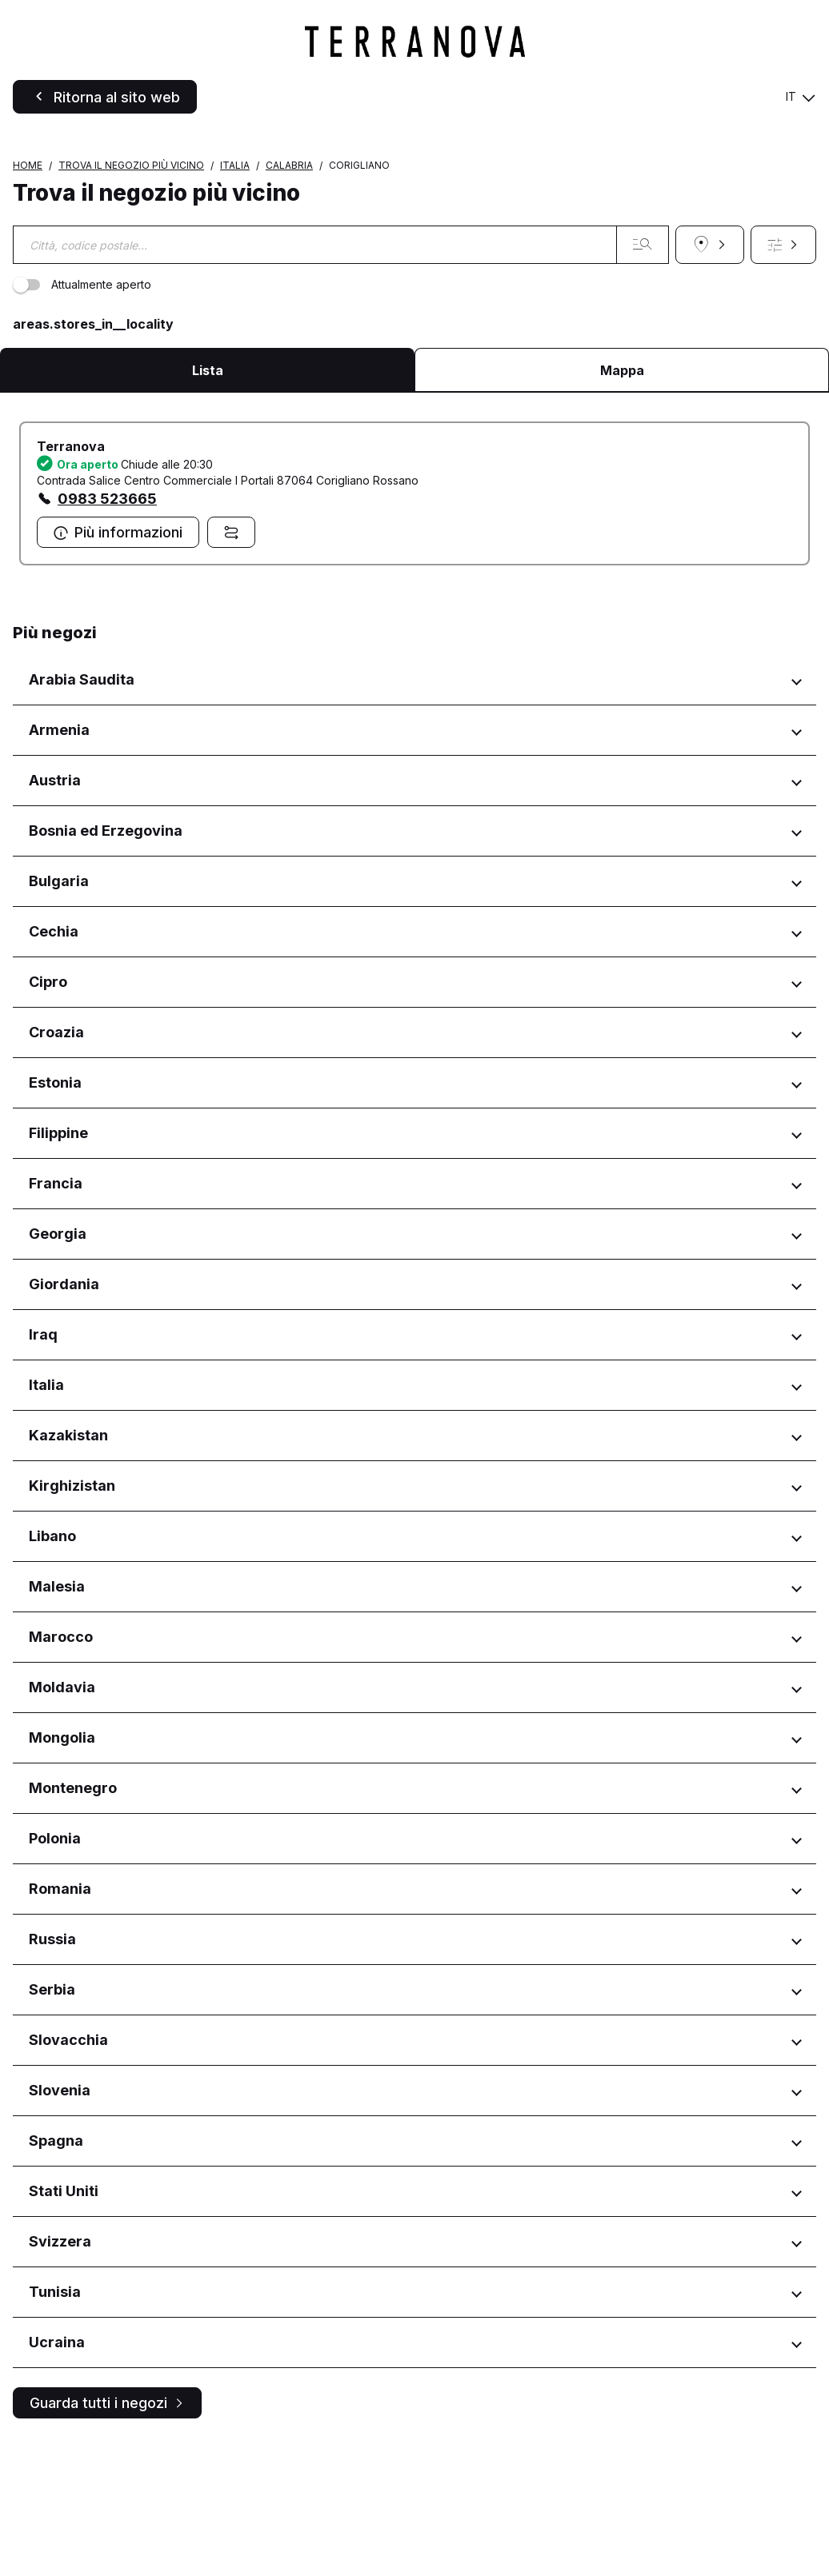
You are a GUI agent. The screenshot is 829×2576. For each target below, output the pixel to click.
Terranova (71, 581)
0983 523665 (107, 633)
